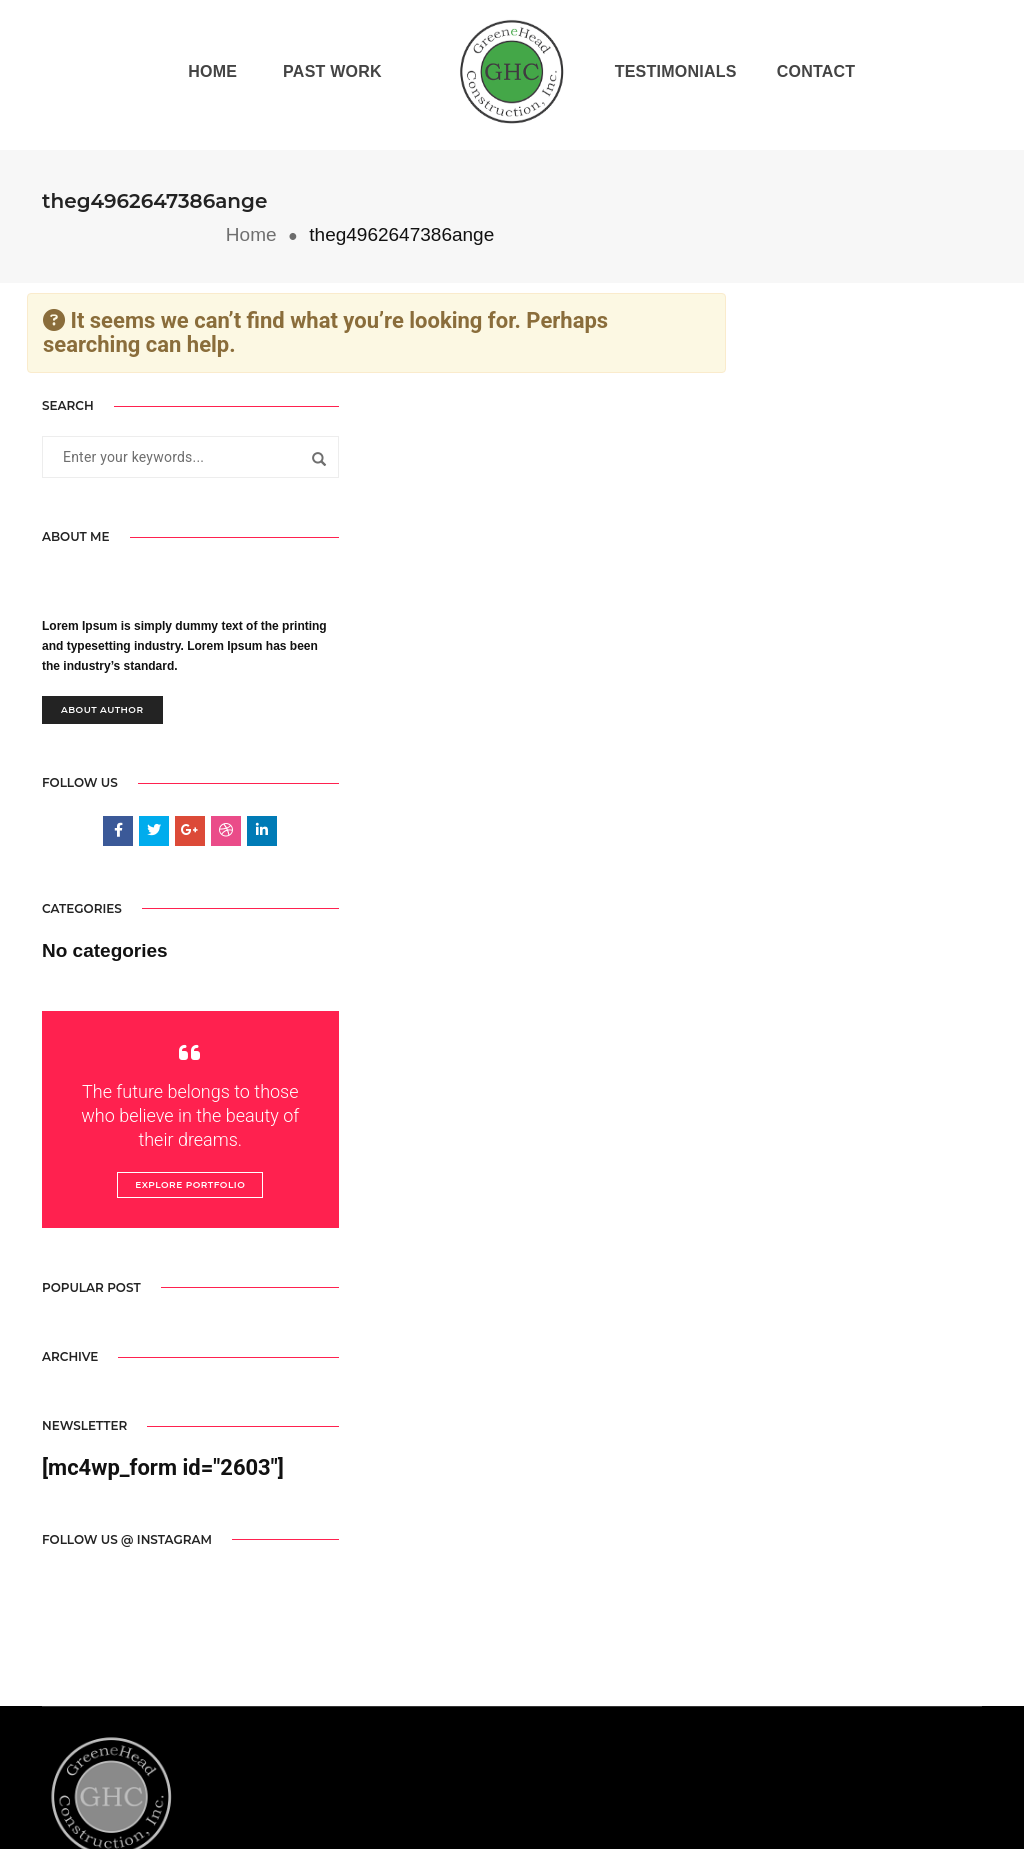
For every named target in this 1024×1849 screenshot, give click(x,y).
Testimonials (674, 74)
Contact (814, 74)
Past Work (331, 74)
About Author (102, 677)
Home (211, 74)
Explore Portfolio (172, 1156)
